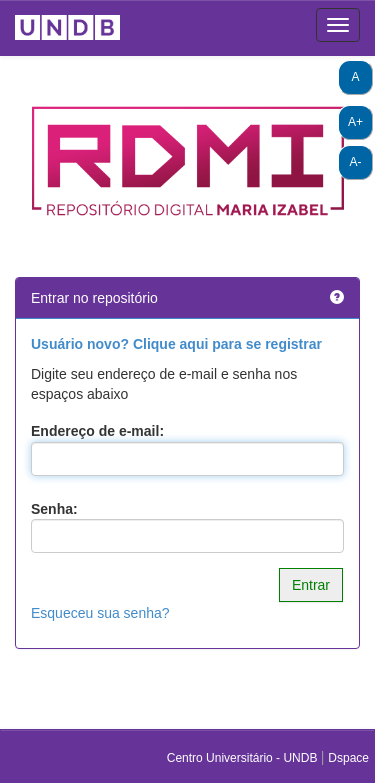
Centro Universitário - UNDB (244, 758)
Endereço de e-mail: (97, 431)
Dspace (348, 758)
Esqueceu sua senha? (100, 613)
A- (356, 162)
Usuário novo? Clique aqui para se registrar (176, 344)
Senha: (54, 509)
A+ (355, 122)
